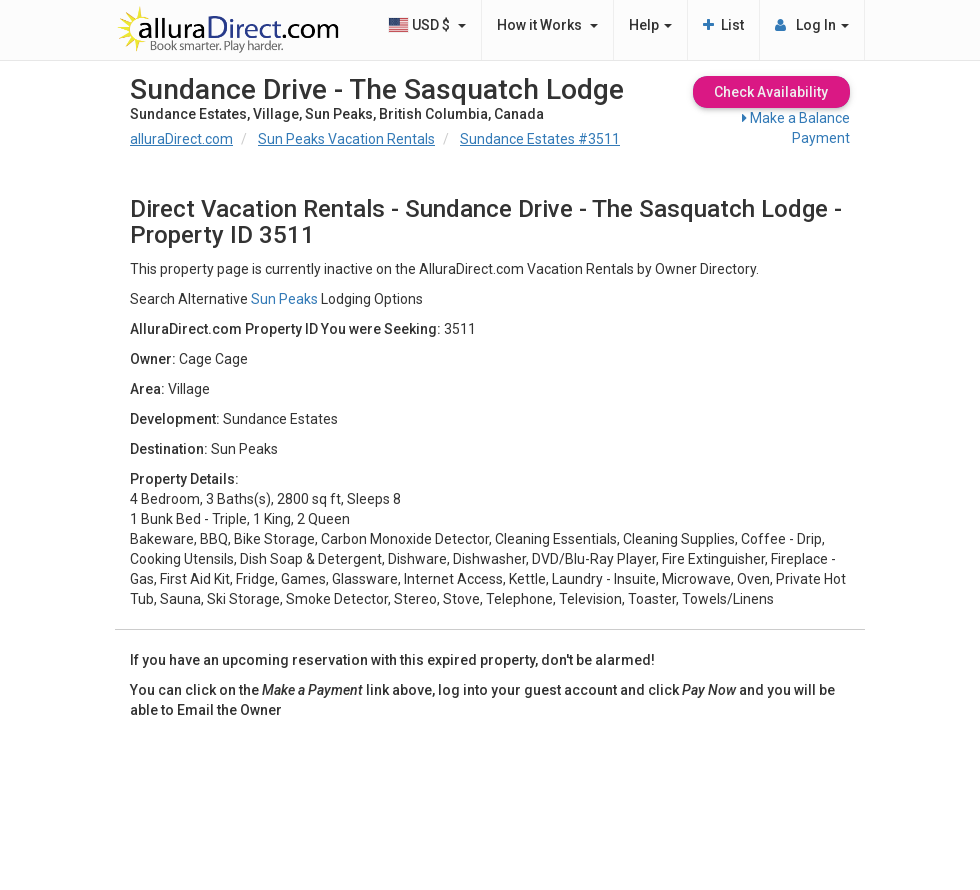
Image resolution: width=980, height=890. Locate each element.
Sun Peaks (284, 299)
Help (650, 25)
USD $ (427, 25)
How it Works (547, 25)
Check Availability (771, 92)
